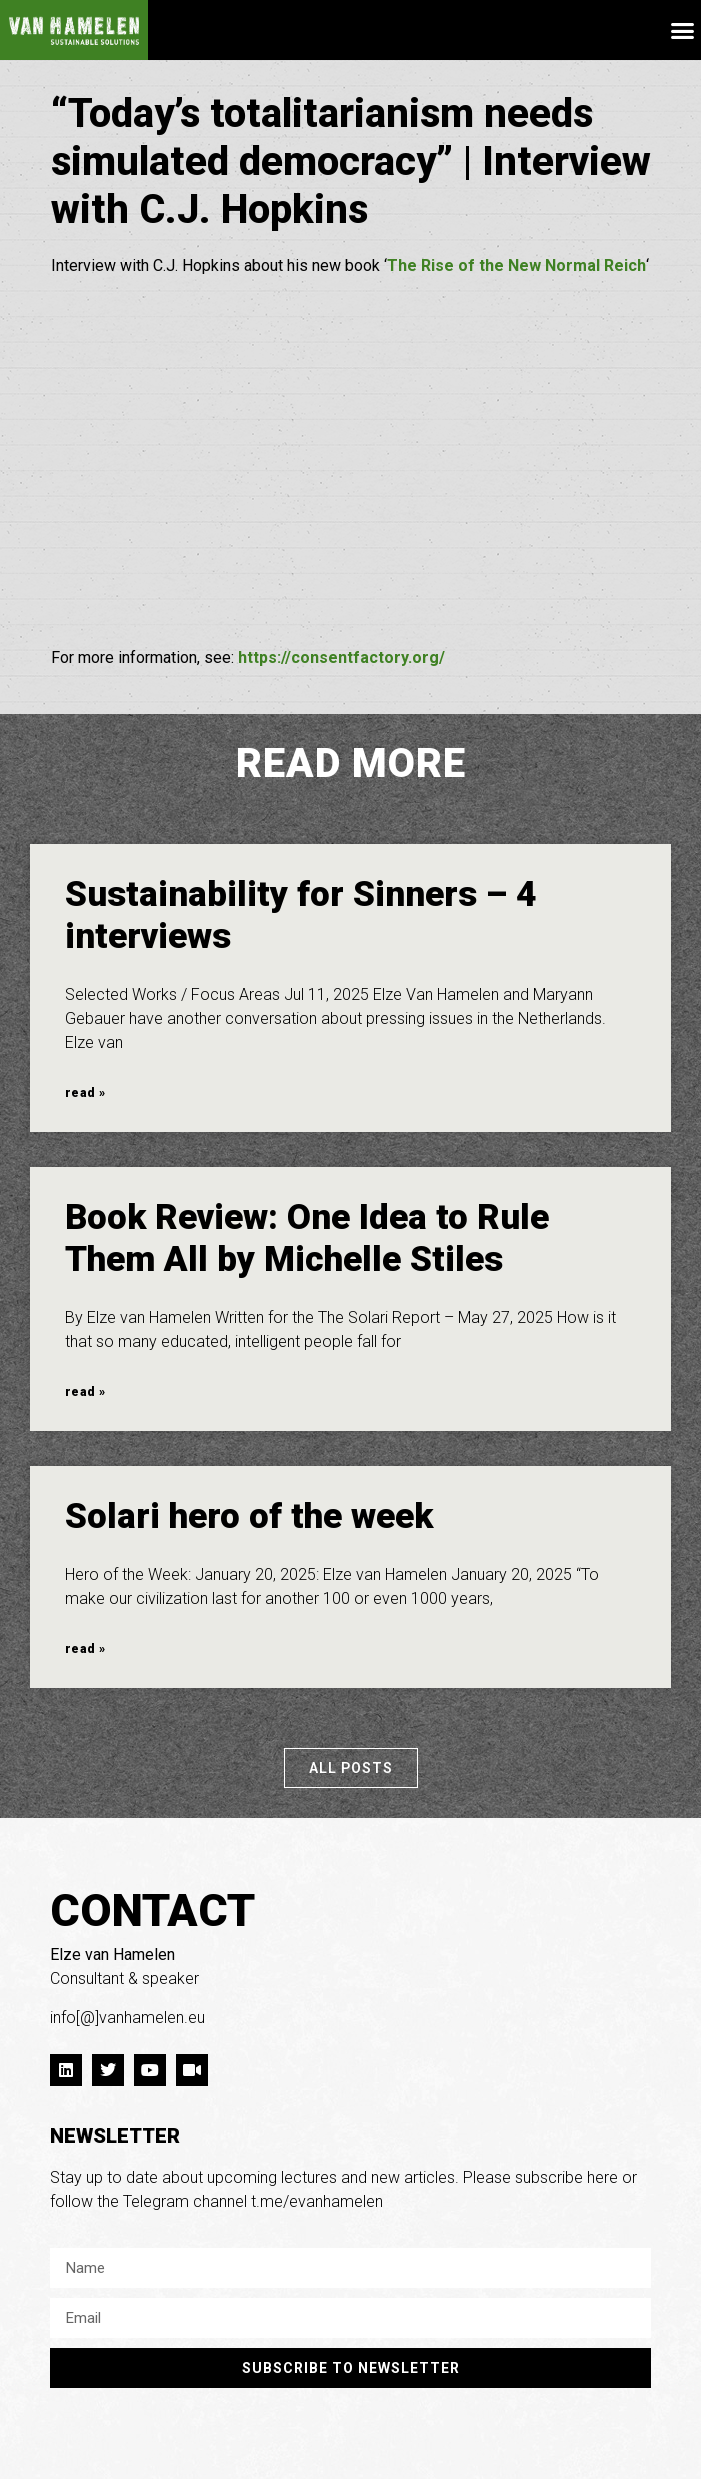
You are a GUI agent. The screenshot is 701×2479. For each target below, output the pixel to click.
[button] (683, 30)
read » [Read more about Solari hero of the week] (85, 1649)
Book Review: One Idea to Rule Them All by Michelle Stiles (307, 1238)
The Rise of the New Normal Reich (516, 265)
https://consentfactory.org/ (341, 657)
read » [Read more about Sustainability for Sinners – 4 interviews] (85, 1093)
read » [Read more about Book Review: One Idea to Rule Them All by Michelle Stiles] (85, 1392)
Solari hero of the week (249, 1516)
